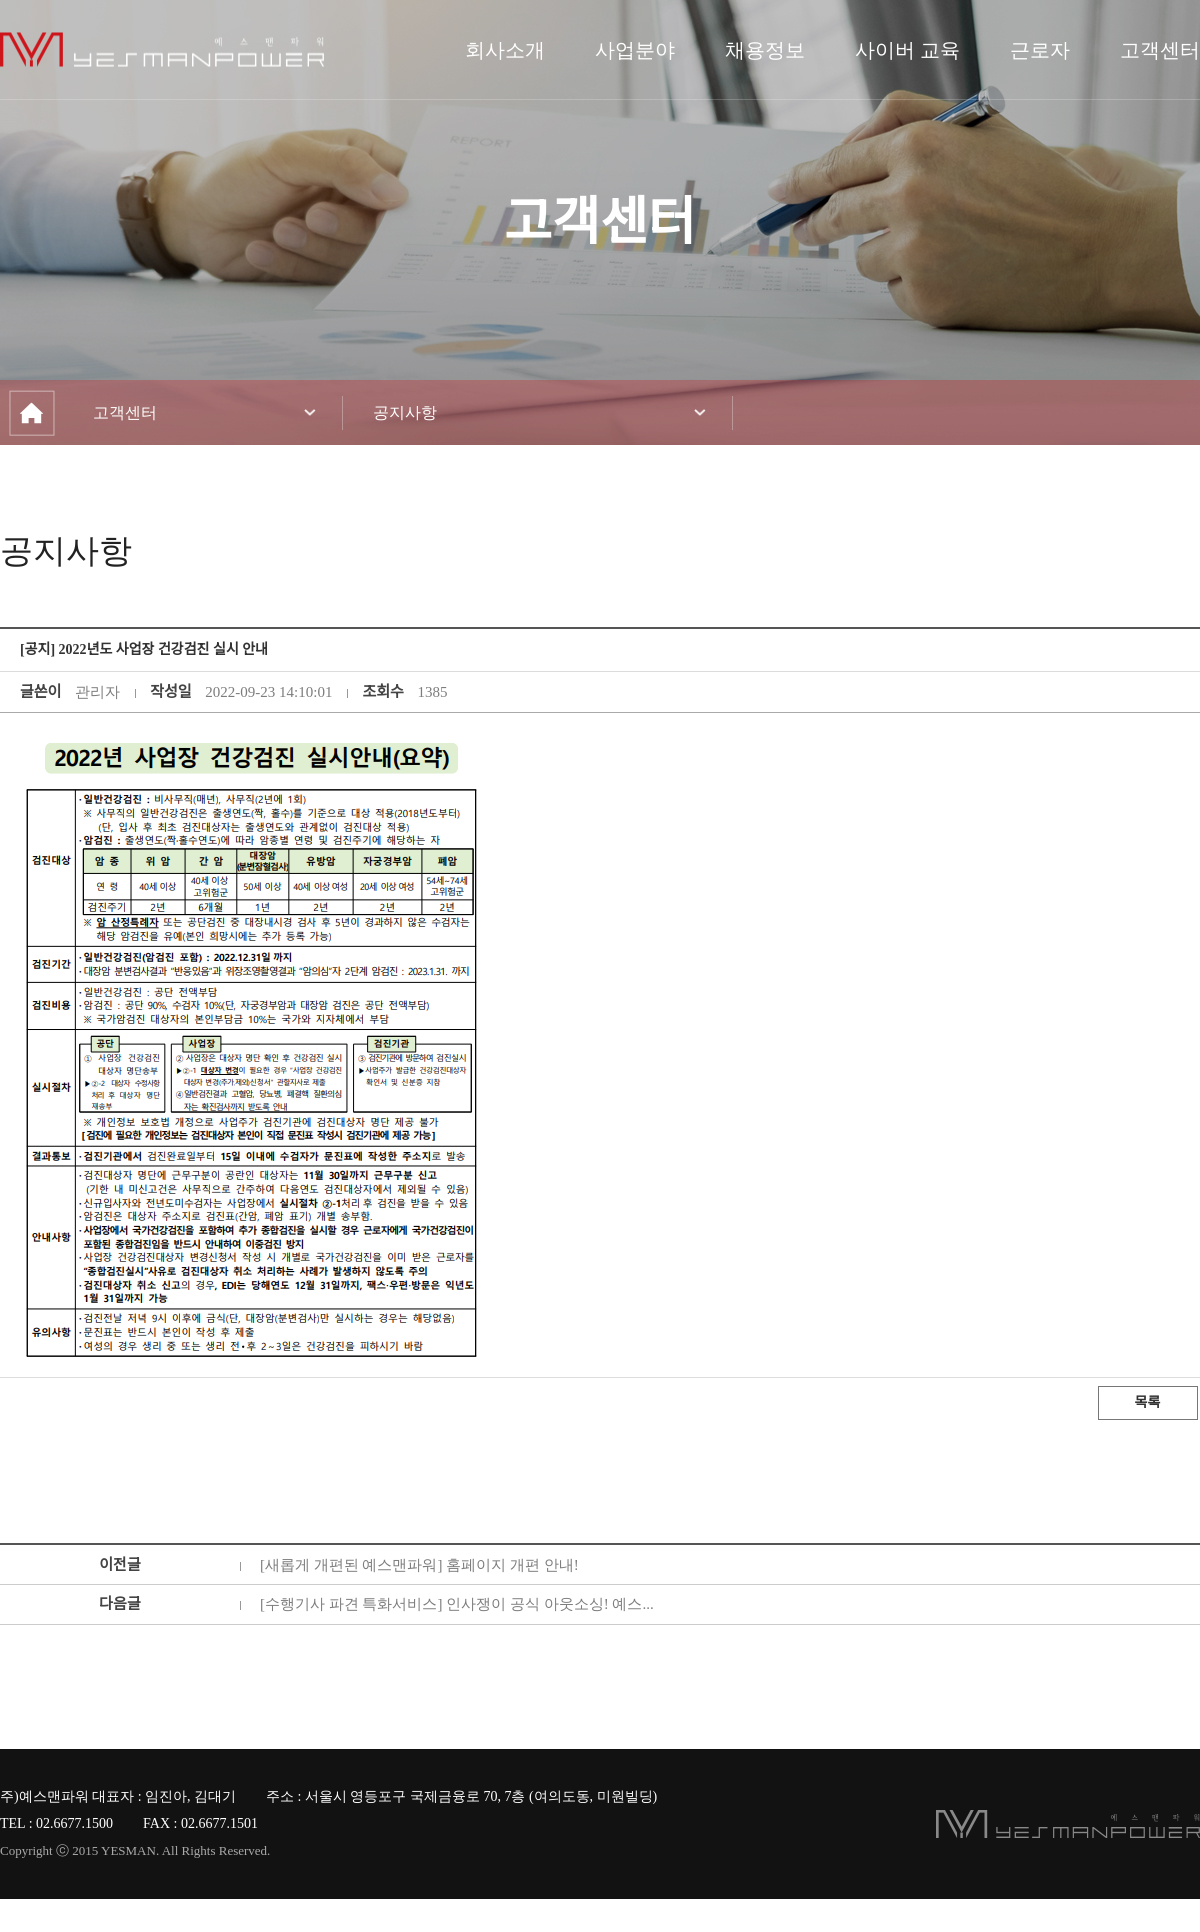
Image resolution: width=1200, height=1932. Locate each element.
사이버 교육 (907, 50)
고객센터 (1160, 50)
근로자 (1040, 50)
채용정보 (765, 50)
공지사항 (405, 412)
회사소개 (505, 50)
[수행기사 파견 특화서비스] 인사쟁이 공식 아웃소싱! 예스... (457, 1604)
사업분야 (635, 50)
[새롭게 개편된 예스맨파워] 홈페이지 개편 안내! (419, 1565)
